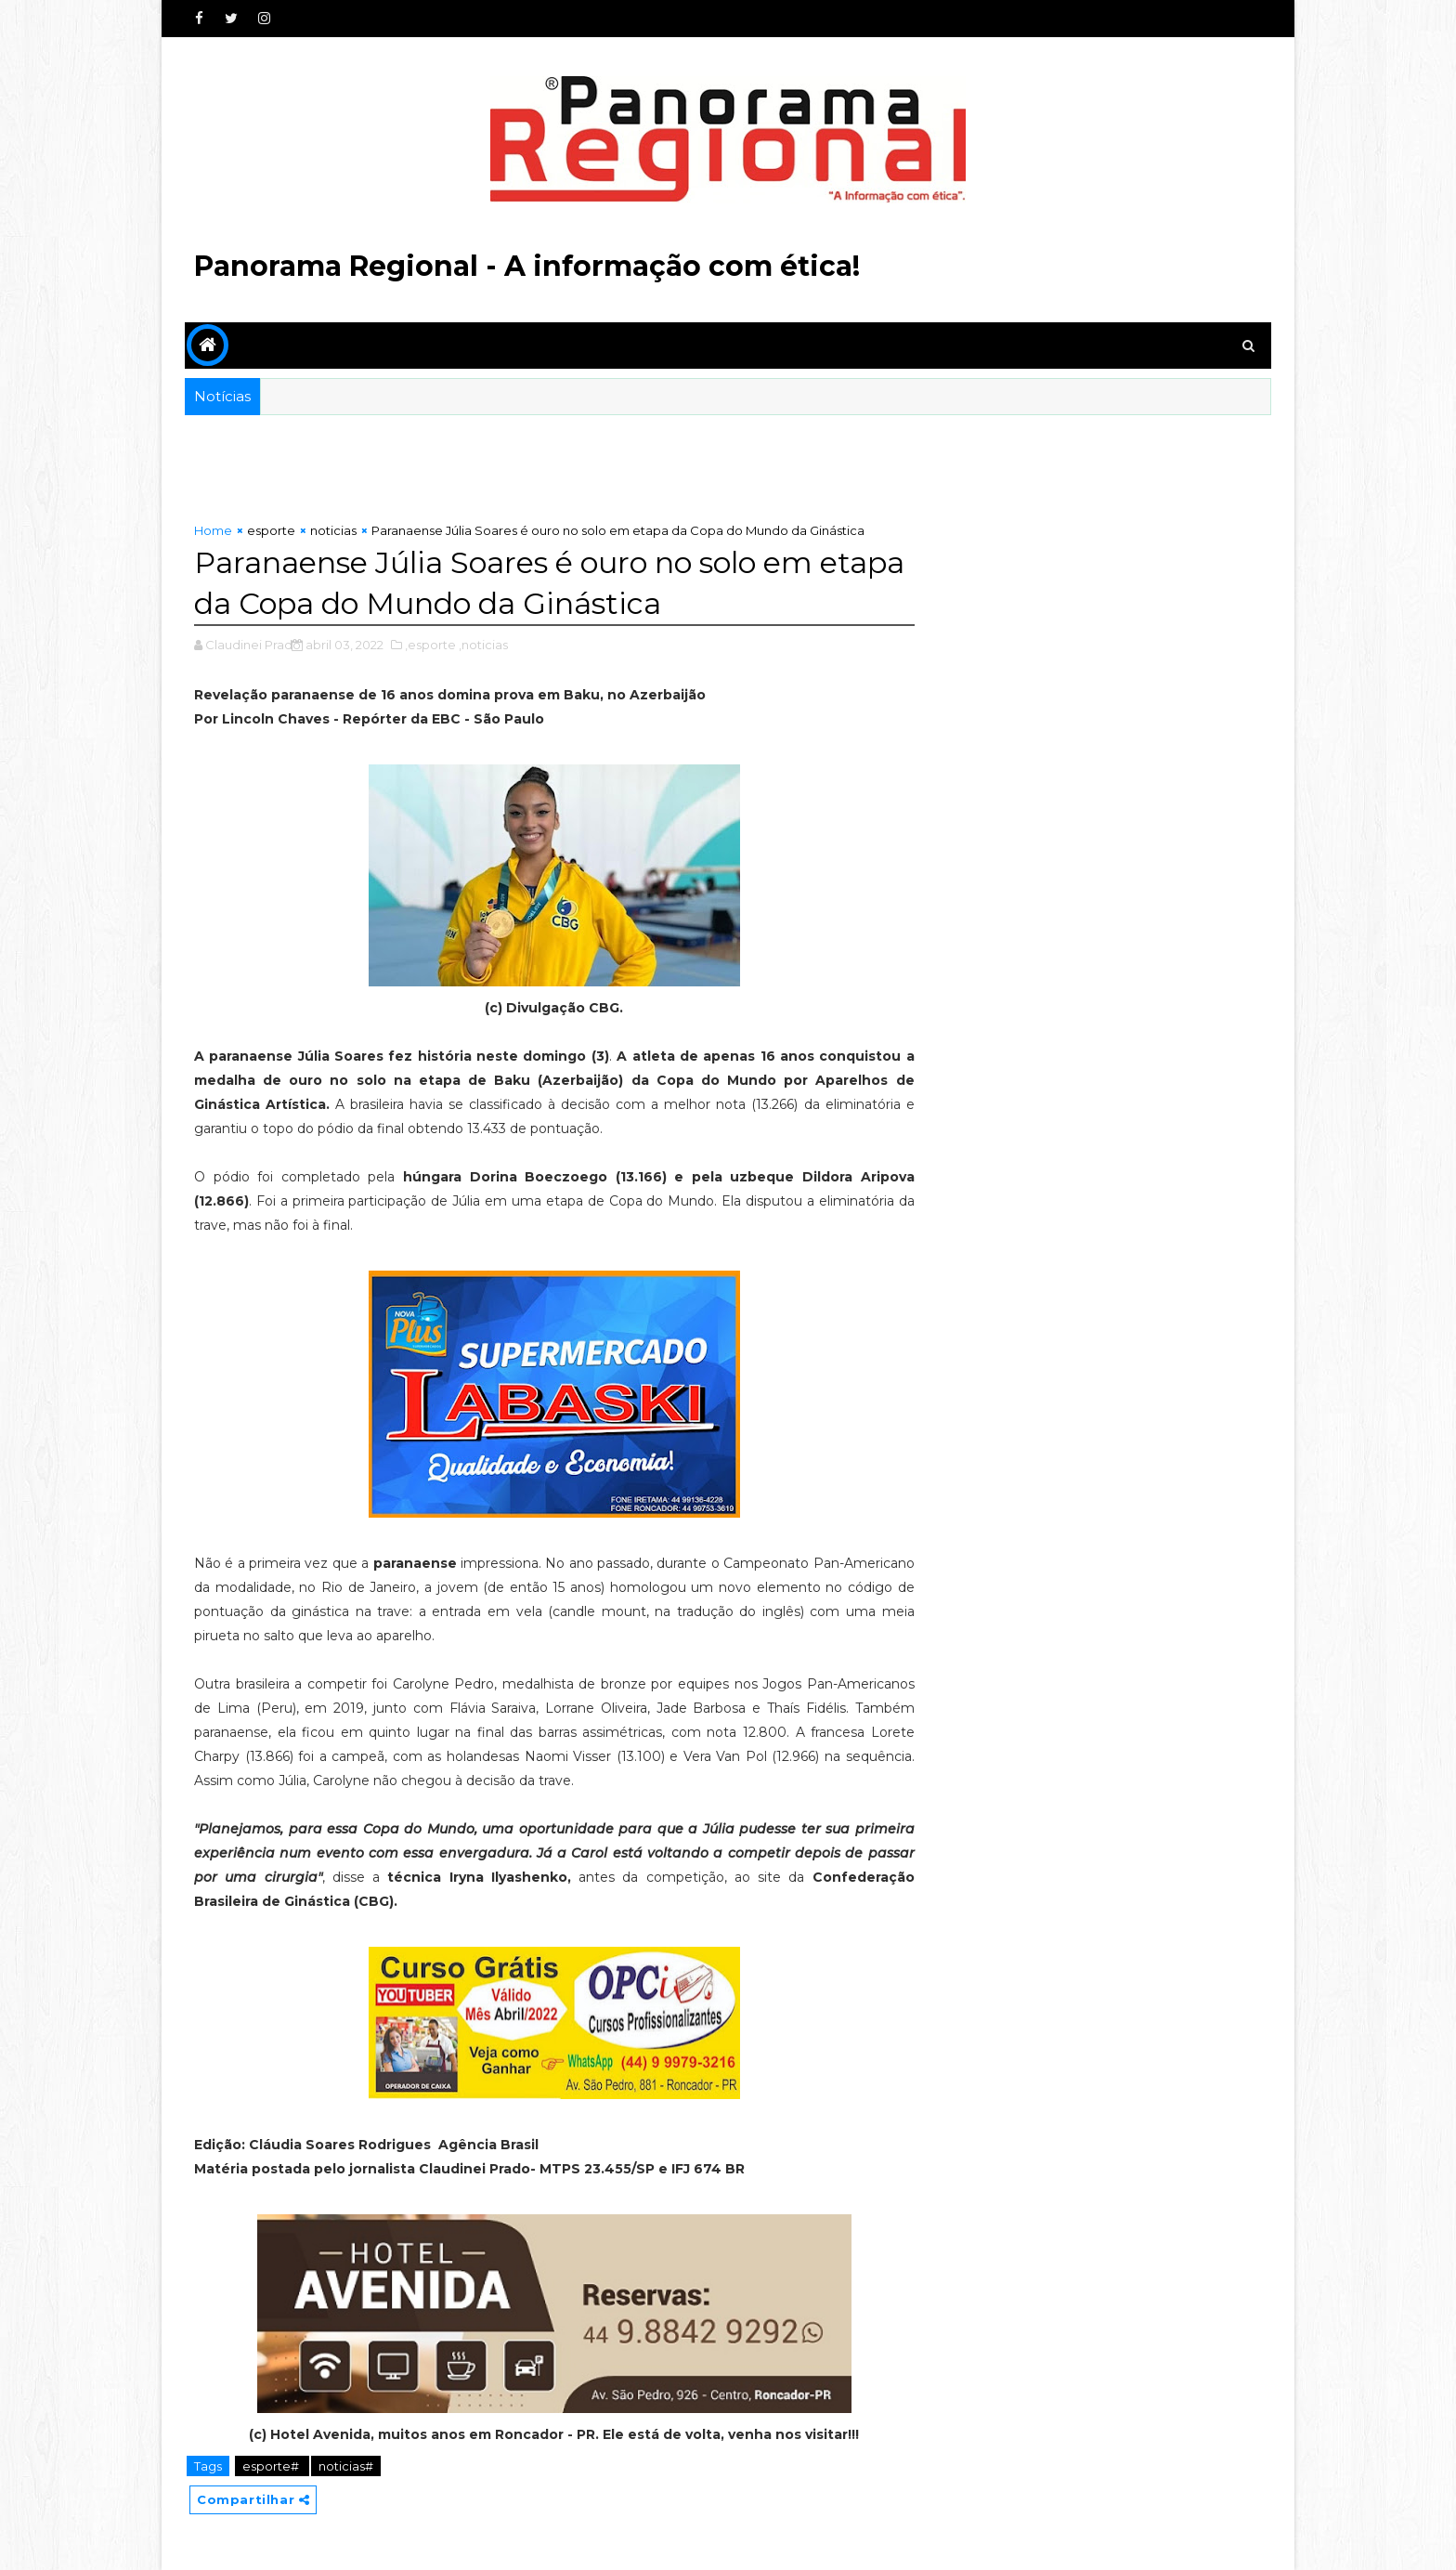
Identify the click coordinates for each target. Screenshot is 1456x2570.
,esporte (430, 644)
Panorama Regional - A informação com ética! (527, 266)
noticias (333, 530)
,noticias (483, 644)
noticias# (345, 2466)
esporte (271, 530)
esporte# (272, 2466)
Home (213, 530)
